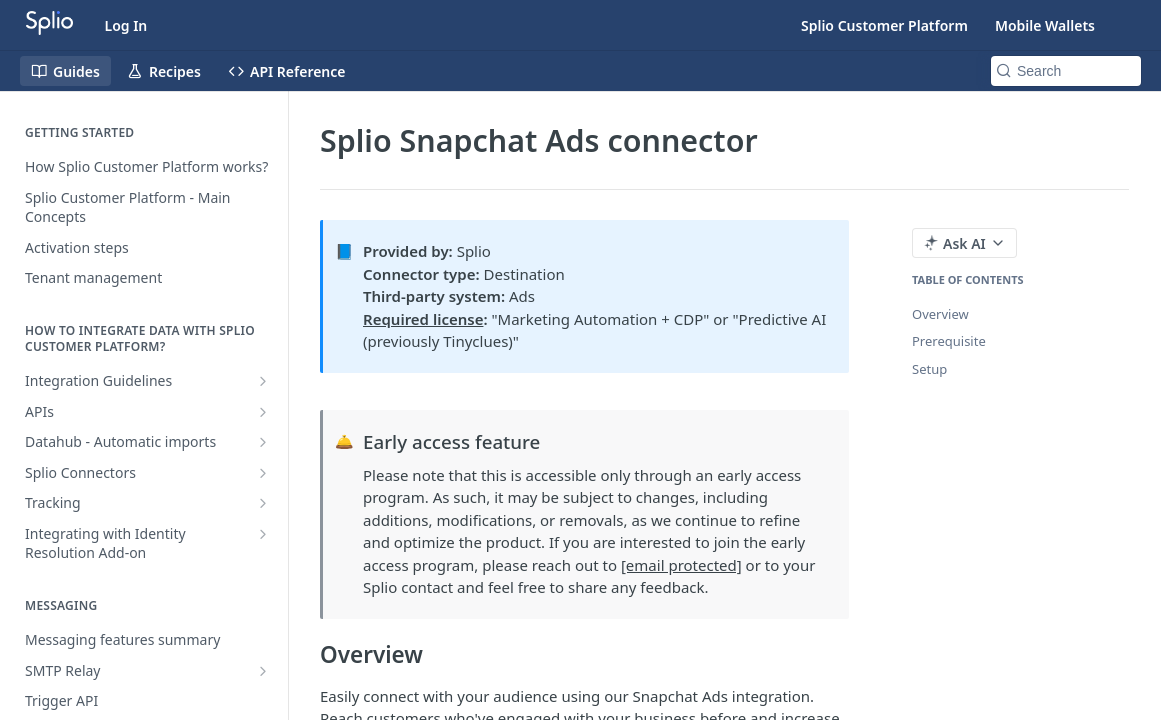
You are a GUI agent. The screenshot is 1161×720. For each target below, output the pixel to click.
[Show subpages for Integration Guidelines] (263, 381)
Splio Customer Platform (884, 25)
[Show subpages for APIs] (263, 412)
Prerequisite (949, 341)
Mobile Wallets (1045, 25)
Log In (126, 25)
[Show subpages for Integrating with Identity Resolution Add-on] (263, 534)
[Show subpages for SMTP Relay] (263, 671)
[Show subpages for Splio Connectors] (263, 473)
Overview (940, 314)
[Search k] (1066, 71)
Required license (423, 319)
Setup (929, 369)
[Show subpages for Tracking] (263, 503)
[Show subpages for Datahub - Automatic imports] (263, 442)
